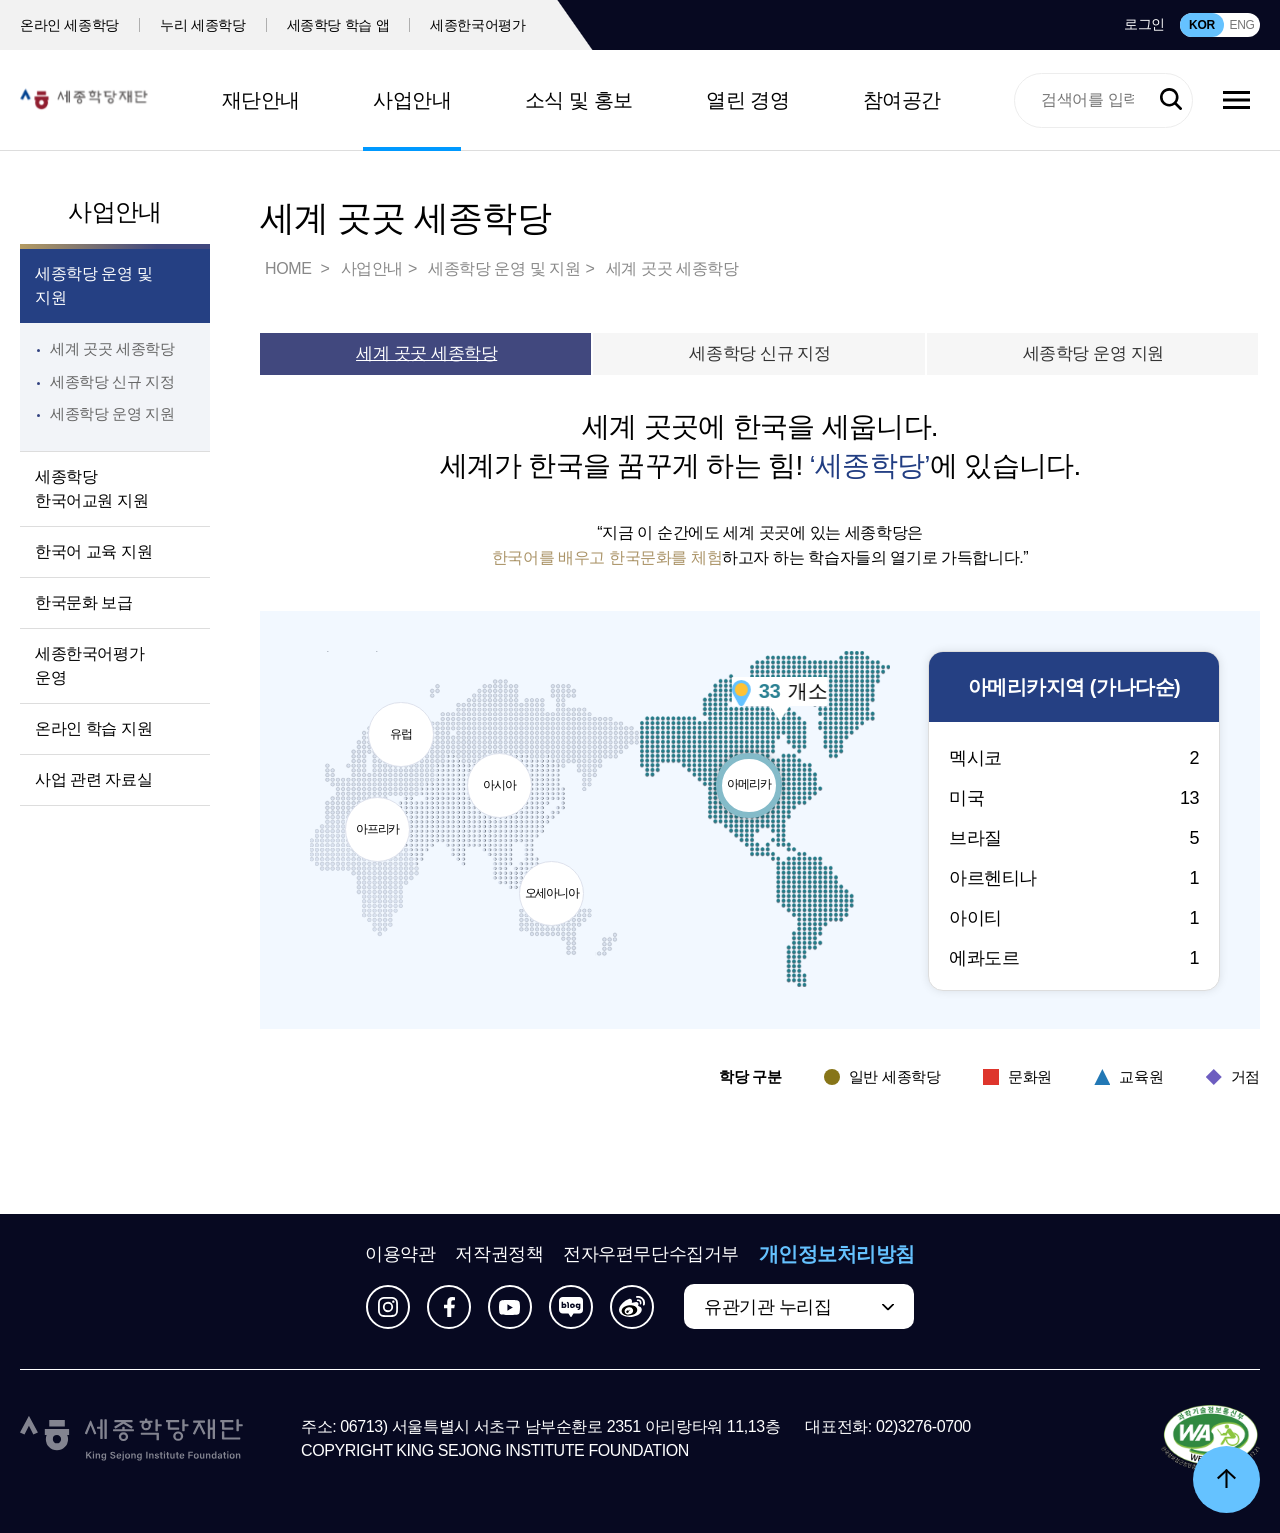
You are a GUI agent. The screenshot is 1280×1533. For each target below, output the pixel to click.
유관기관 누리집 (767, 1307)
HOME (290, 268)
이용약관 (400, 1254)
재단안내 (261, 100)
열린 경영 (747, 100)
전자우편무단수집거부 (651, 1254)
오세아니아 (554, 882)
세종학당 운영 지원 (112, 413)
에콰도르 (1074, 958)
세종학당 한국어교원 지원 (91, 488)
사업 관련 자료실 (93, 779)
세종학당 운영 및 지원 (93, 285)
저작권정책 (499, 1254)
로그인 (1144, 24)
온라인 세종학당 (69, 25)
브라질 (1074, 838)
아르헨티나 (1074, 878)
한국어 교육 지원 (93, 551)
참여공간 (902, 100)
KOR (1202, 25)
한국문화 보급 (84, 602)
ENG (1241, 25)
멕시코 (1074, 758)
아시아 (502, 774)
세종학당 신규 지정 (112, 381)
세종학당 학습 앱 (338, 25)
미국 (1074, 798)
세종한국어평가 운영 (89, 665)
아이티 (1074, 918)
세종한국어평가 (478, 25)
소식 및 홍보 (579, 100)
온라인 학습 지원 (93, 728)
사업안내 (412, 100)
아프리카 (380, 818)
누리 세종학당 (202, 25)
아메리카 (751, 774)
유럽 (403, 723)
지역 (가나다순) (1074, 687)
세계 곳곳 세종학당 (112, 348)
